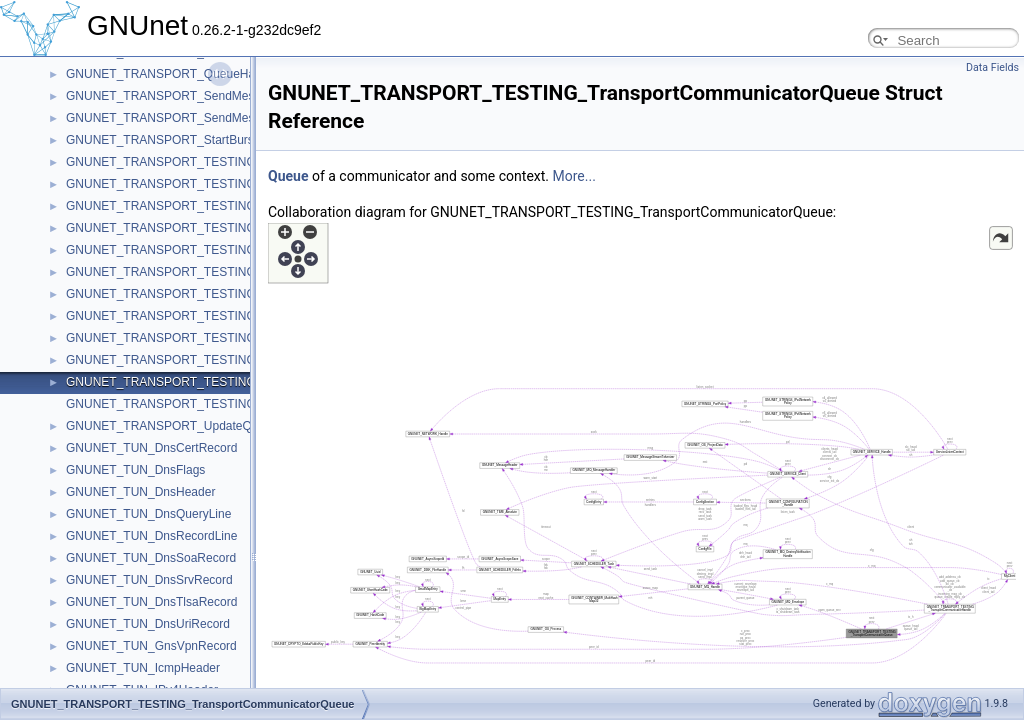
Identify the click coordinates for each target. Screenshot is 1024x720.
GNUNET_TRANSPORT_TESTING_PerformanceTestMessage (234, 294)
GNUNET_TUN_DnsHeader (140, 492)
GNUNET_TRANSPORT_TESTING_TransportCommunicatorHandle (247, 360)
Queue (288, 176)
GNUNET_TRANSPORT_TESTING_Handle (183, 228)
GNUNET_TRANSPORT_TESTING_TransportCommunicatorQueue (246, 382)
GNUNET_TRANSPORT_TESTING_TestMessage (199, 338)
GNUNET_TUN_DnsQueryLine (148, 514)
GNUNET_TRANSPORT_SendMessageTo (179, 96)
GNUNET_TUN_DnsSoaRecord (151, 558)
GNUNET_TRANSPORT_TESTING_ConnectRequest (209, 184)
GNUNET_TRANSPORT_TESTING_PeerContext (197, 272)
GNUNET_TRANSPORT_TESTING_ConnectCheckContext (224, 162)
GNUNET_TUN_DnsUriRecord (148, 624)
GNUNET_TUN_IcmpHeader (143, 668)
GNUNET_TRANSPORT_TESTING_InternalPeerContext (217, 250)
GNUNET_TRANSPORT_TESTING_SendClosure (199, 316)
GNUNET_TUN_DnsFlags (135, 470)
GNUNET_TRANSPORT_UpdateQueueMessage (196, 426)
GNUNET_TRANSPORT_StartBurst (161, 140)
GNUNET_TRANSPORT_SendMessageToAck (189, 118)
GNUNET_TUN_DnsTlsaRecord (151, 602)
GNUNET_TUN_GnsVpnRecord (151, 646)
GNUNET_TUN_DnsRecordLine (151, 536)
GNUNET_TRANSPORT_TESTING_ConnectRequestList (218, 206)
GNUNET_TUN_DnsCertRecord (151, 448)
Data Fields (992, 67)
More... (574, 176)
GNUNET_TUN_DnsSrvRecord (149, 580)
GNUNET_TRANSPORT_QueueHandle (172, 74)
